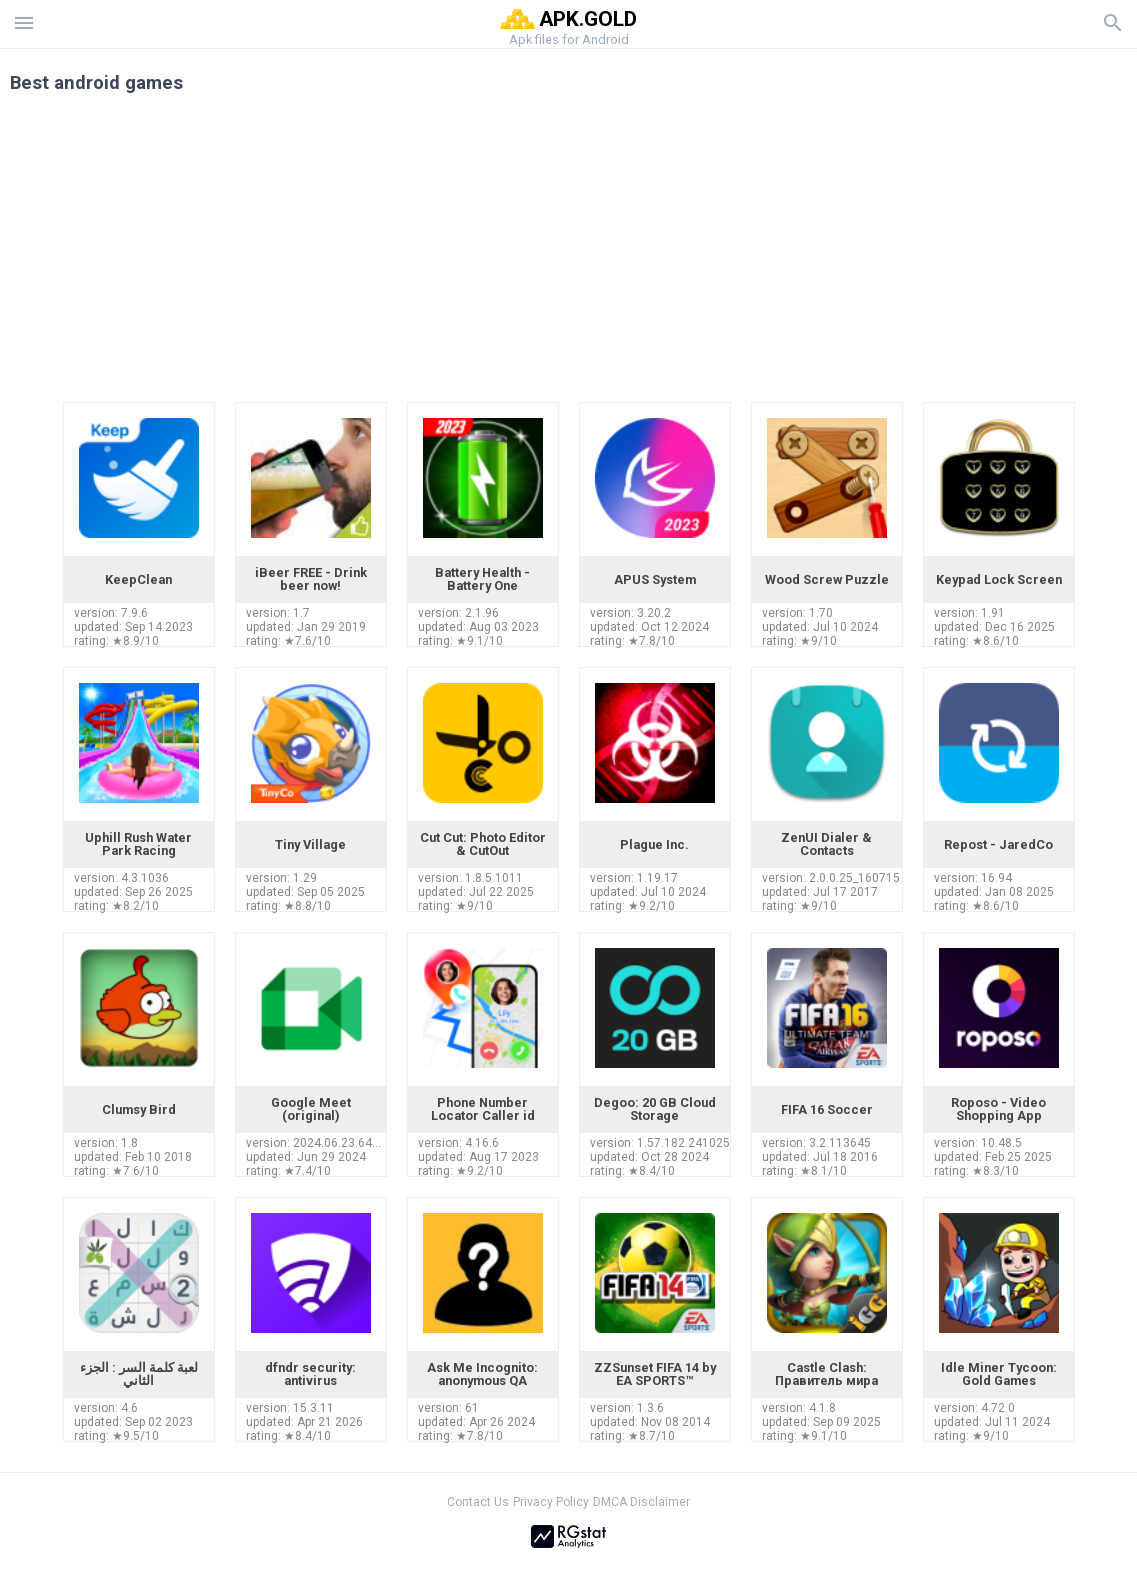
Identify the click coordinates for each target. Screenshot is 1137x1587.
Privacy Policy (551, 1502)
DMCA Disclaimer (641, 1502)
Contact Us (478, 1502)
